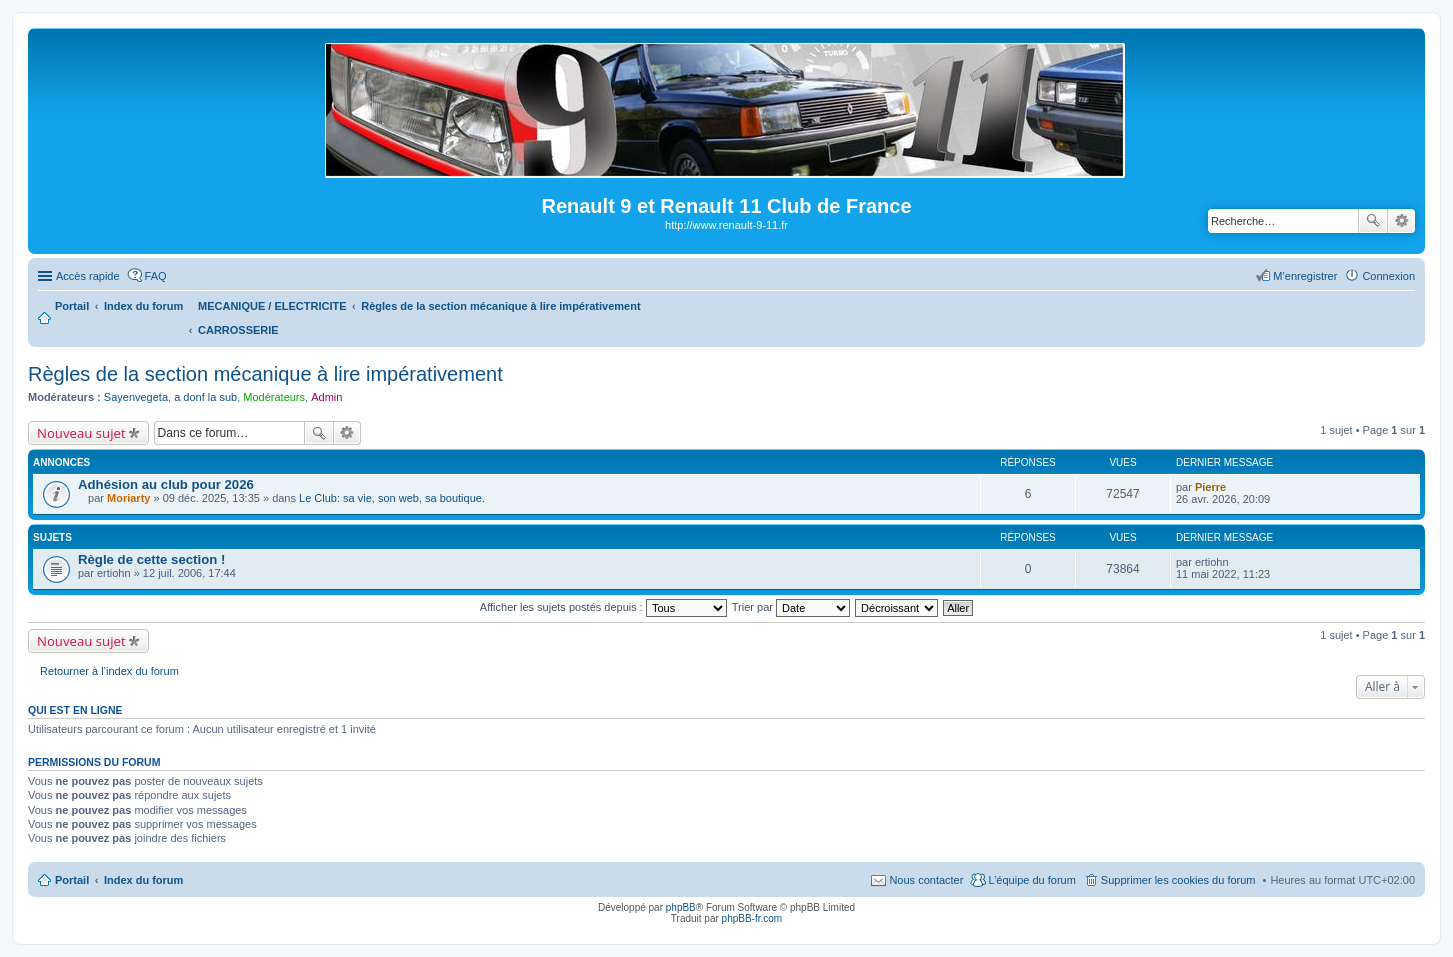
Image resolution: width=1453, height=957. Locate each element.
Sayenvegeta (136, 397)
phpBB (681, 907)
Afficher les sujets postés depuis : (603, 607)
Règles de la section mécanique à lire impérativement (265, 374)
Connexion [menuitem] (1388, 276)
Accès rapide (88, 276)
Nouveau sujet (81, 433)
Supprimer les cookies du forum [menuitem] (1178, 880)
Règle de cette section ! (151, 559)
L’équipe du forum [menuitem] (1031, 880)
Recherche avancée (1401, 221)
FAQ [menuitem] (156, 276)
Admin (326, 397)
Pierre (1210, 487)
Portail (72, 306)
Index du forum (143, 880)
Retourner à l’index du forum (109, 671)
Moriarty (128, 498)
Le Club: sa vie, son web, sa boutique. (392, 498)
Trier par (791, 607)
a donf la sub (205, 397)
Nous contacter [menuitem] (926, 880)
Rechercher (1373, 221)
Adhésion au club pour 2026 (166, 484)
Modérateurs (274, 397)
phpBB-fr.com (752, 918)
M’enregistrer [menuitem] (1305, 276)
